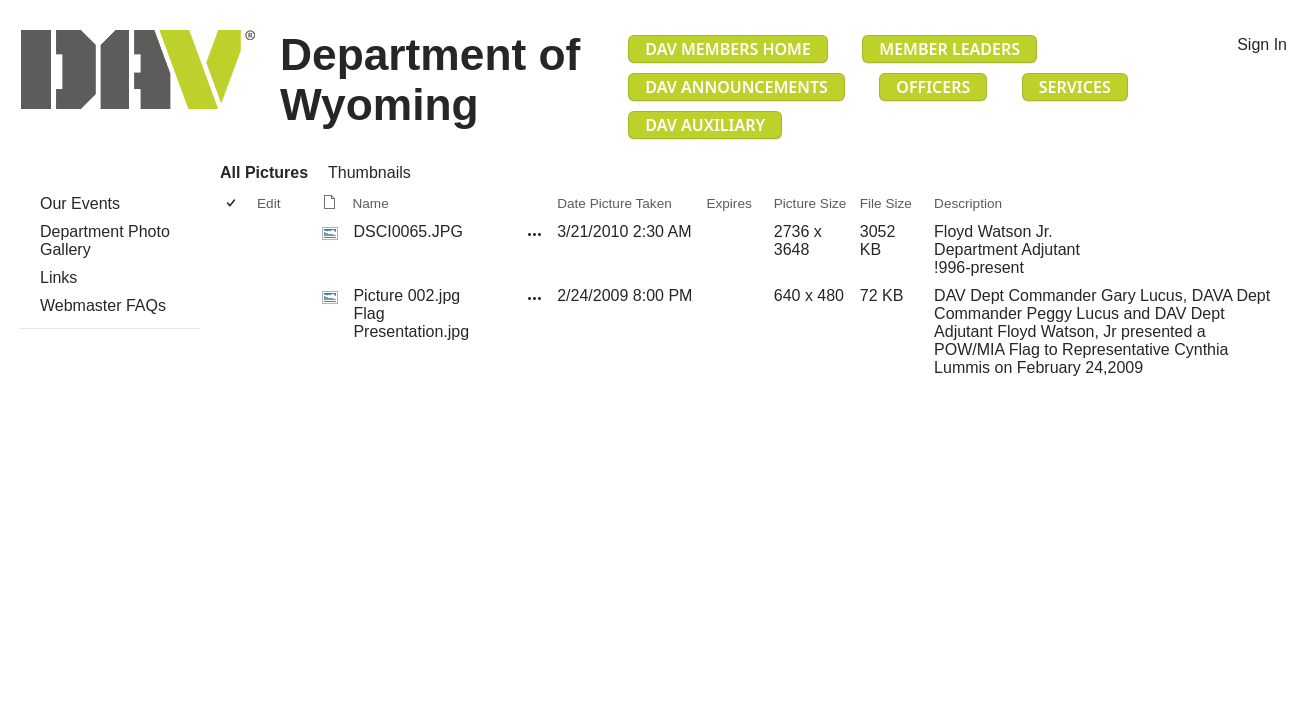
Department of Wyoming (430, 79)
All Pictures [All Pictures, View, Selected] (264, 172)
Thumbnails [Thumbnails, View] (369, 172)
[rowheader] (236, 250)
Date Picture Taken (614, 203)
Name (370, 203)
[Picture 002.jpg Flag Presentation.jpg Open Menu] (535, 298)
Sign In (1262, 44)
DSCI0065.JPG (407, 231)
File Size (886, 203)
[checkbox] (232, 203)
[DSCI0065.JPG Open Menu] (535, 234)
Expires (728, 203)
